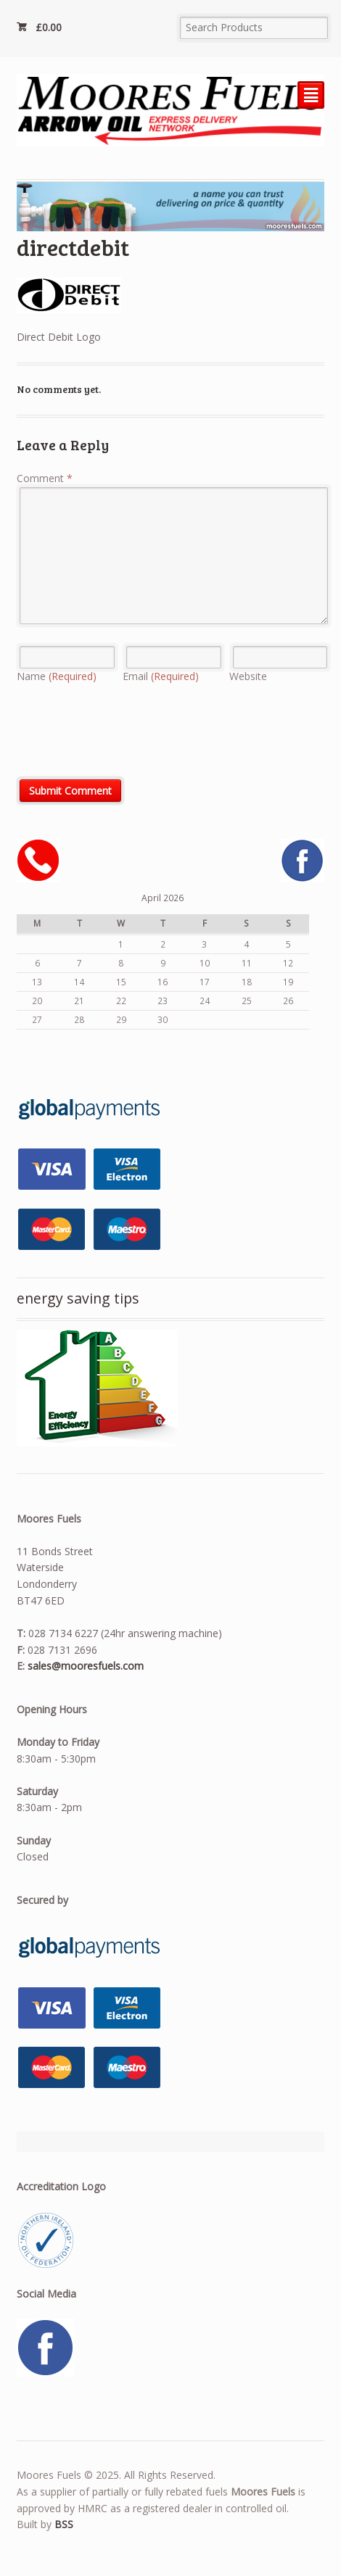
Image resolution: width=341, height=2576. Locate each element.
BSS (63, 2524)
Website (248, 676)
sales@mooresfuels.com (86, 1666)
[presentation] (127, 736)
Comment (45, 478)
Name (56, 676)
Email (161, 676)
